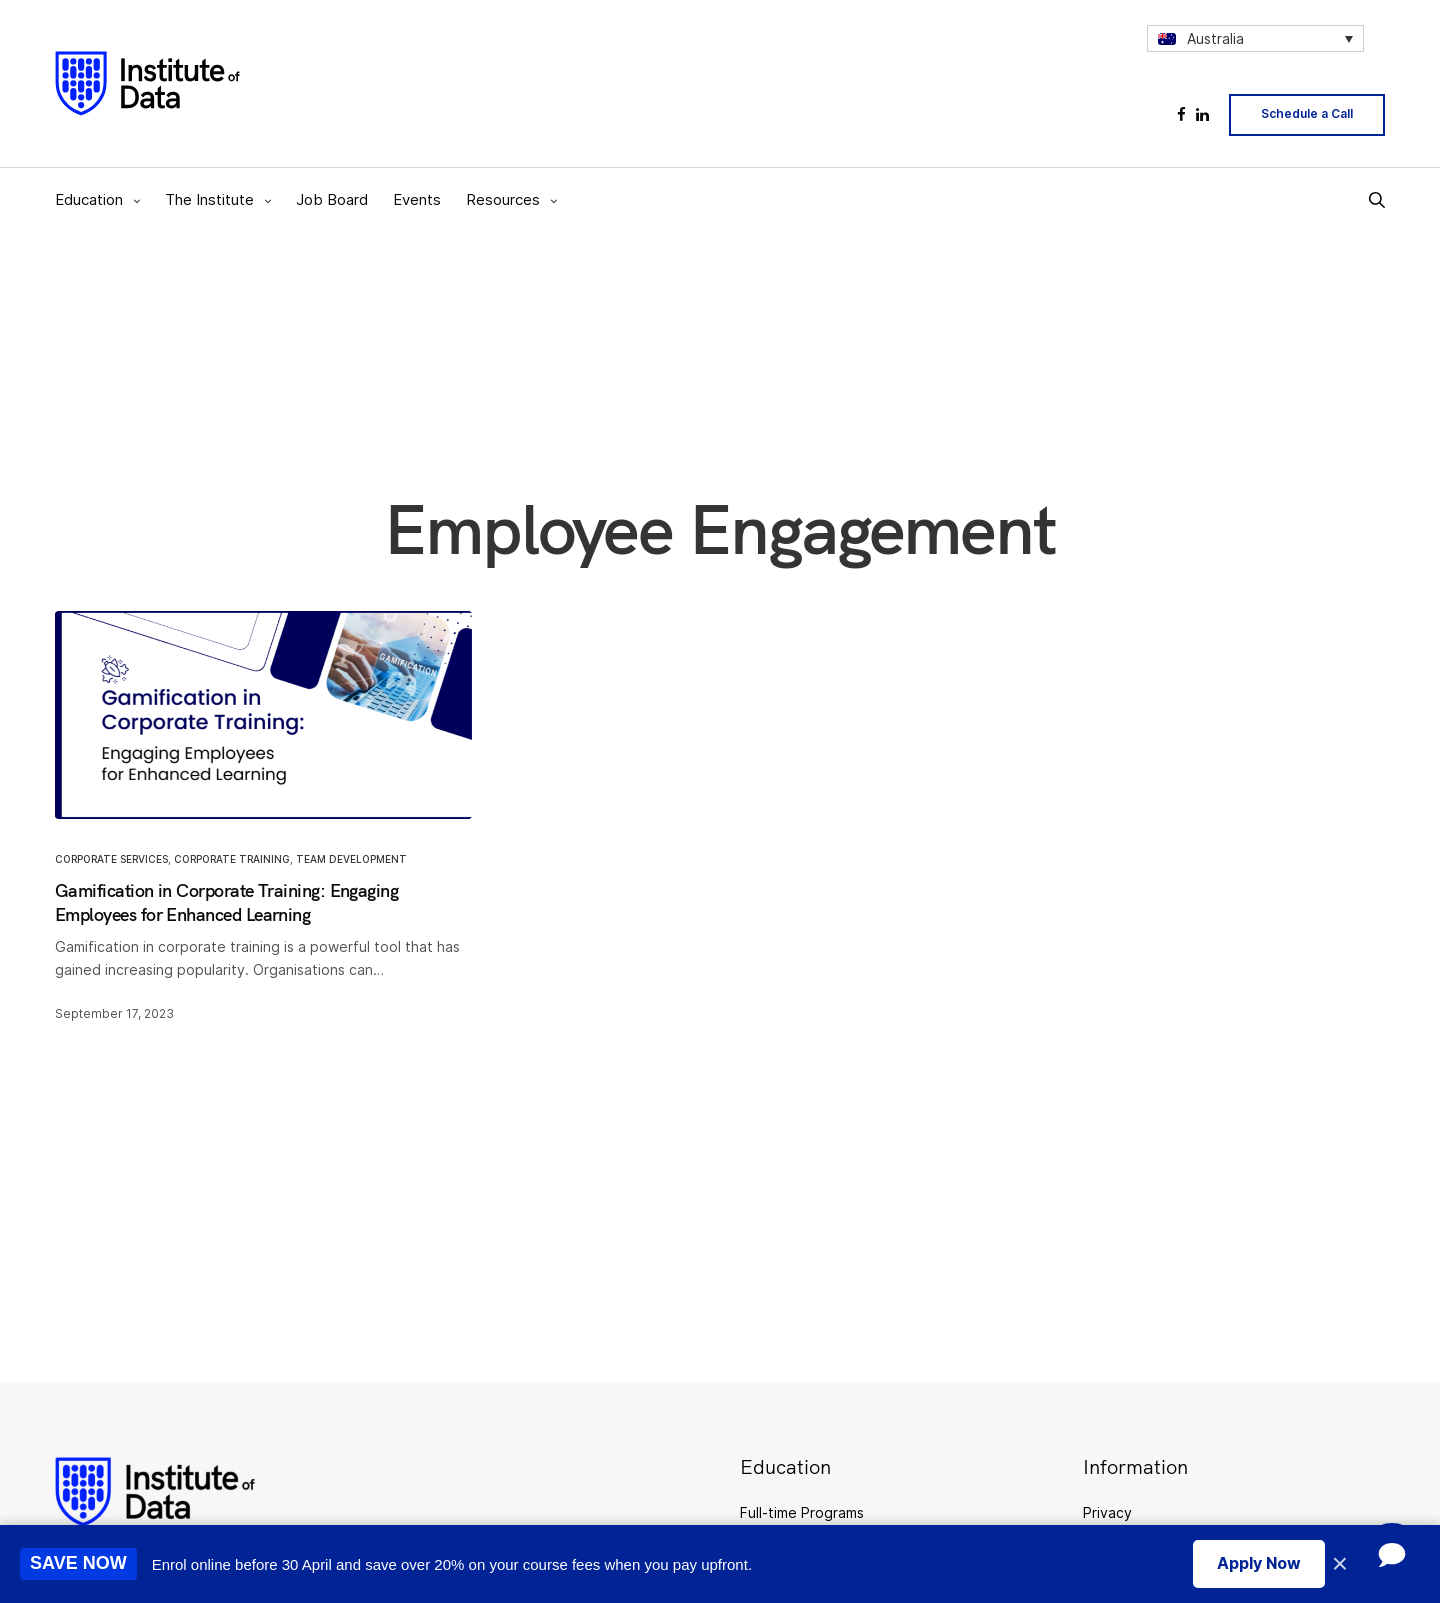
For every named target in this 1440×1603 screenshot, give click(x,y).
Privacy (1107, 1512)
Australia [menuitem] (1215, 38)
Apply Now (1259, 1563)
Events (417, 199)
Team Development (351, 859)
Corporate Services (111, 859)
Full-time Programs (802, 1512)
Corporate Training (232, 859)
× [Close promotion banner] (1340, 1564)
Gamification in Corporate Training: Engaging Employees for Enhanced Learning (226, 902)
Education (89, 199)
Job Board (332, 199)
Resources (503, 199)
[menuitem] (1255, 38)
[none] (1255, 38)
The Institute (209, 199)
